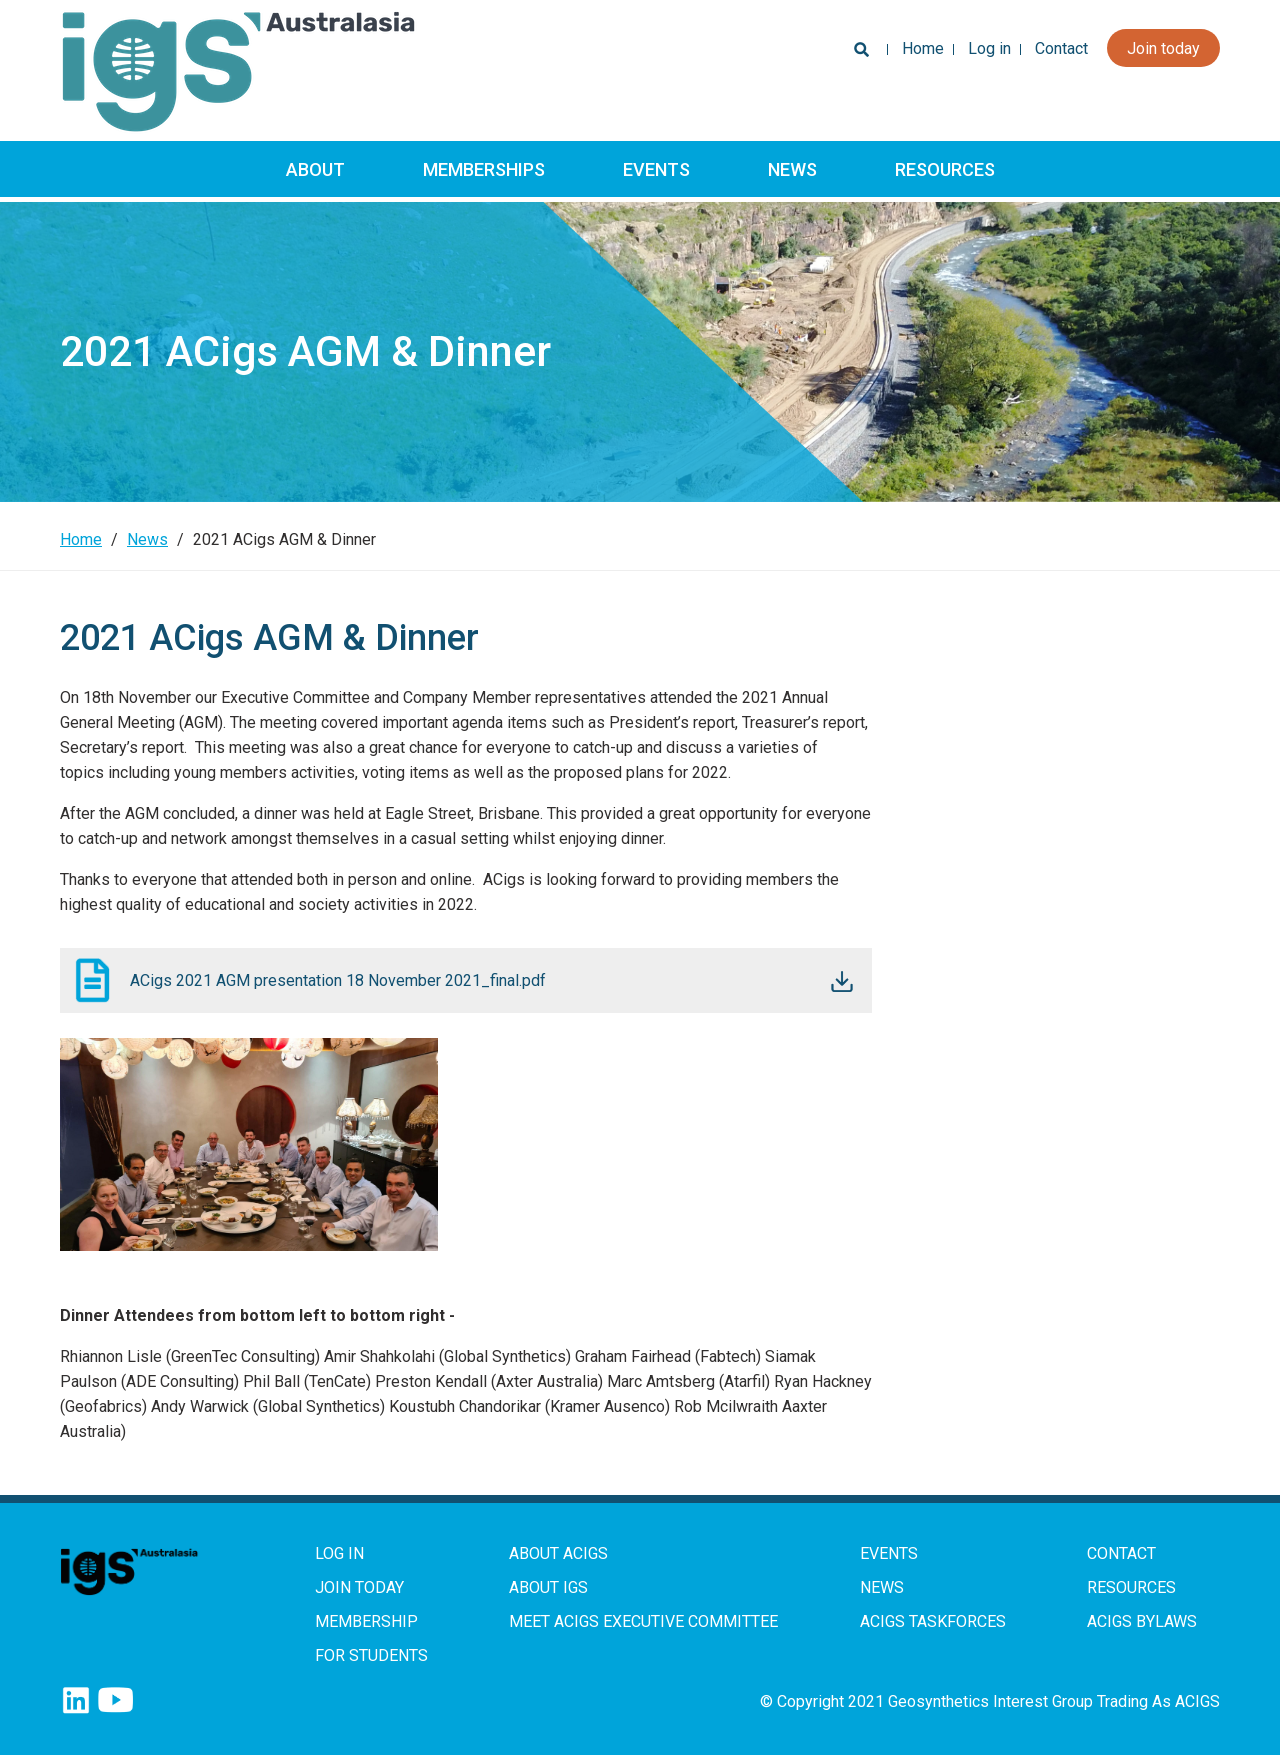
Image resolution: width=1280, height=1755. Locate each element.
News (792, 169)
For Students (371, 1655)
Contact (1061, 48)
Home (923, 48)
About (315, 169)
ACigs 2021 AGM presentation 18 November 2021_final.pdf (338, 980)
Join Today (359, 1587)
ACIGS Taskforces (933, 1621)
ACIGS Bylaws (1142, 1621)
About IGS (548, 1587)
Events (656, 169)
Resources (945, 169)
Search (857, 54)
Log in (989, 48)
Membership (366, 1621)
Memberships (484, 169)
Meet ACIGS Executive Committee (643, 1621)
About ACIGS (558, 1553)
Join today (1163, 48)
